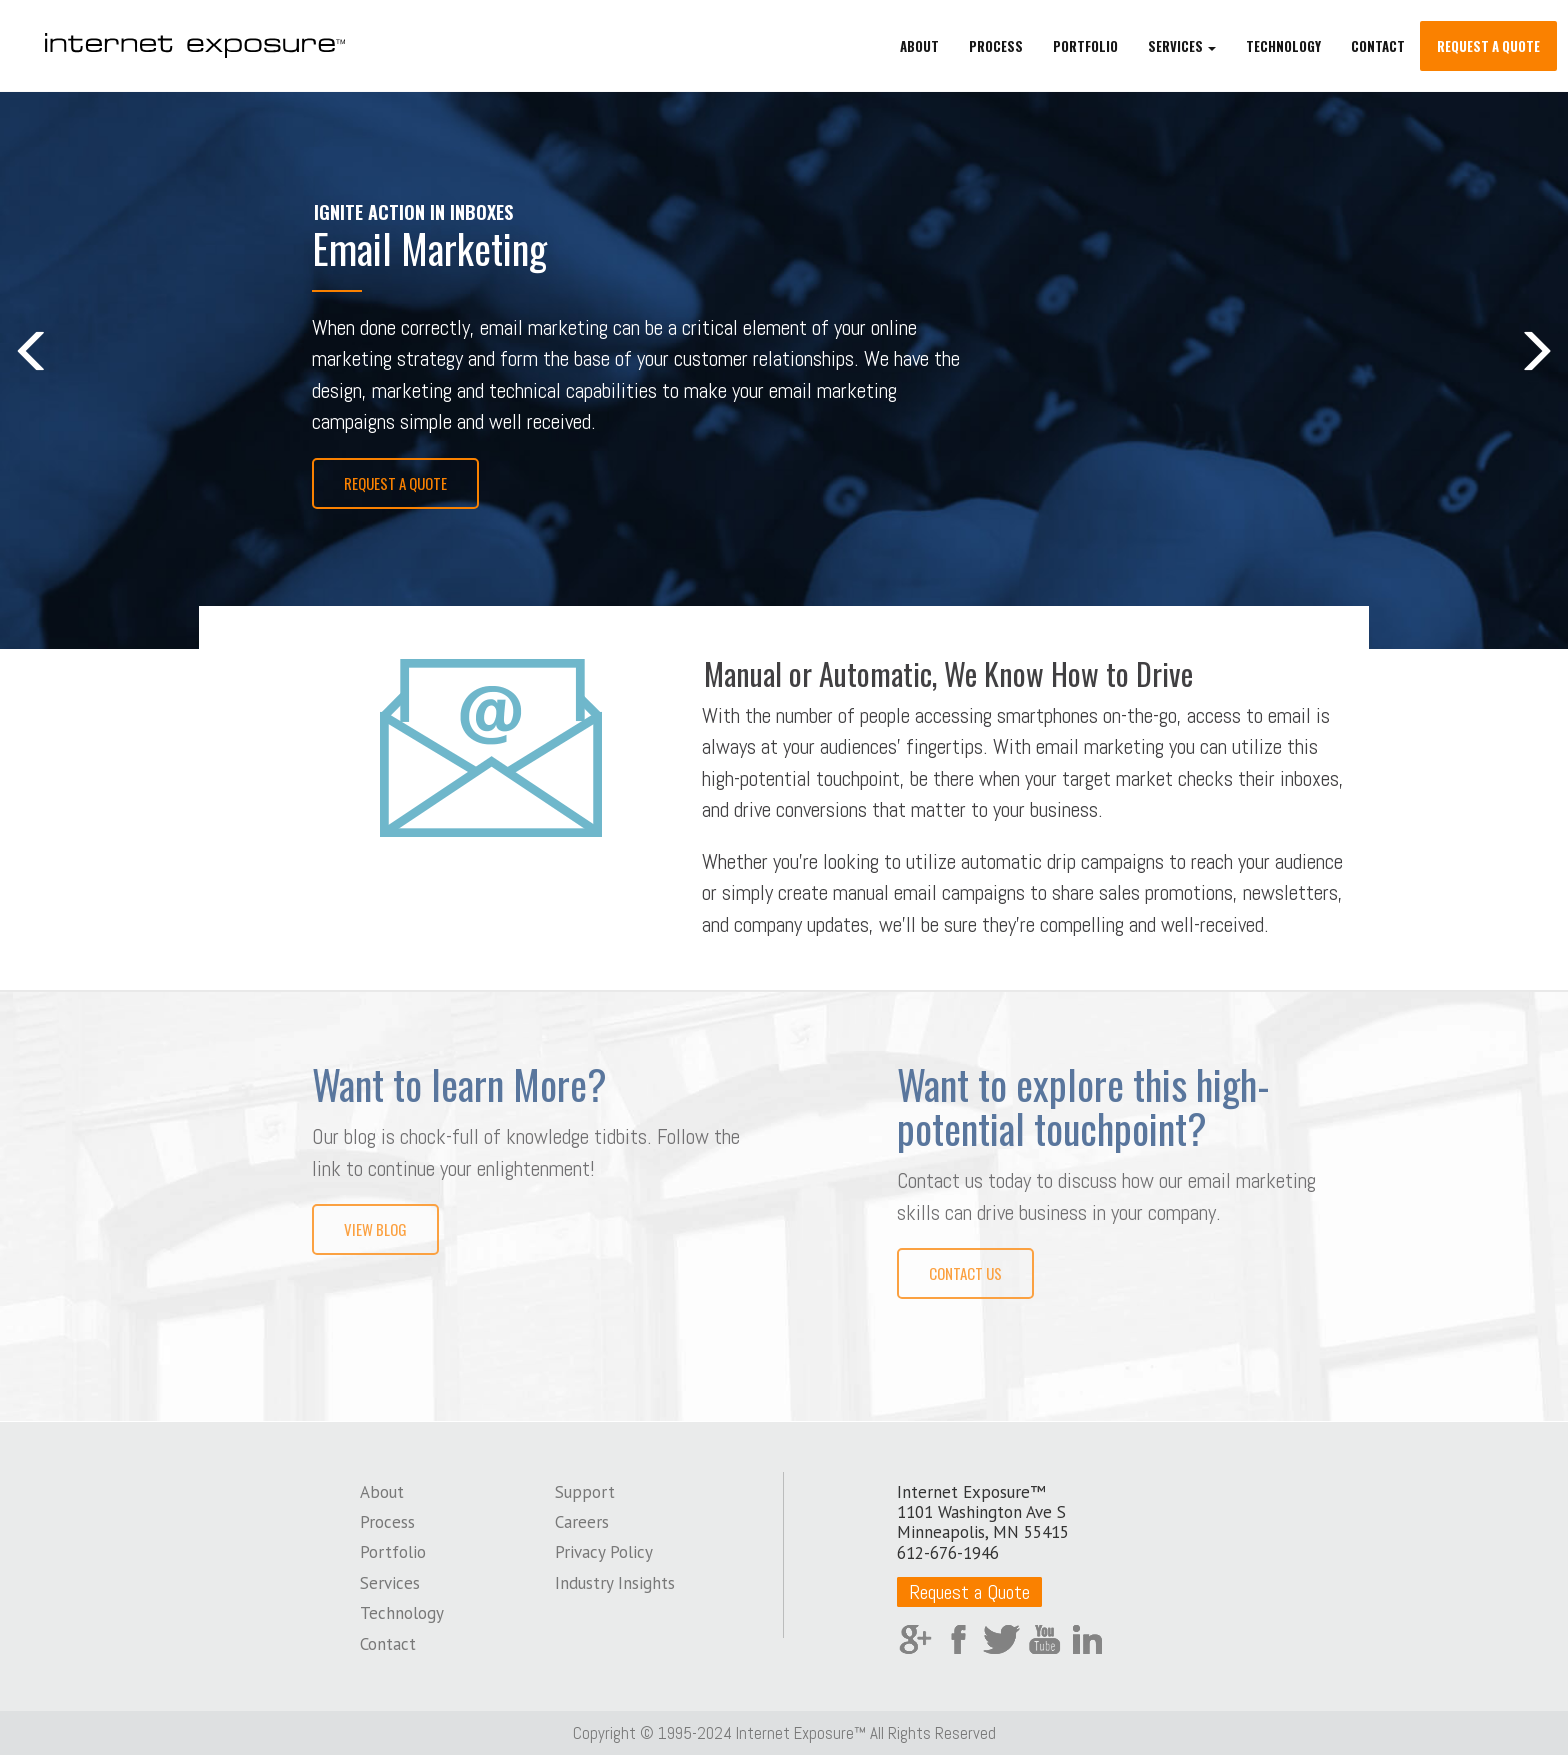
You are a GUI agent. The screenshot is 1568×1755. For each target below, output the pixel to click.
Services (390, 1581)
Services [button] (1182, 50)
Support (585, 1490)
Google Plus (915, 1637)
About (919, 50)
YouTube (1044, 1637)
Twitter (1001, 1637)
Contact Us (965, 1272)
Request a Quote (1488, 50)
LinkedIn (1087, 1637)
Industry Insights (615, 1581)
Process (996, 50)
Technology (1283, 50)
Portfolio (1085, 50)
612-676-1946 (948, 1551)
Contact (1378, 50)
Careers (582, 1520)
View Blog (375, 1228)
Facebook (958, 1637)
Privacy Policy (604, 1550)
